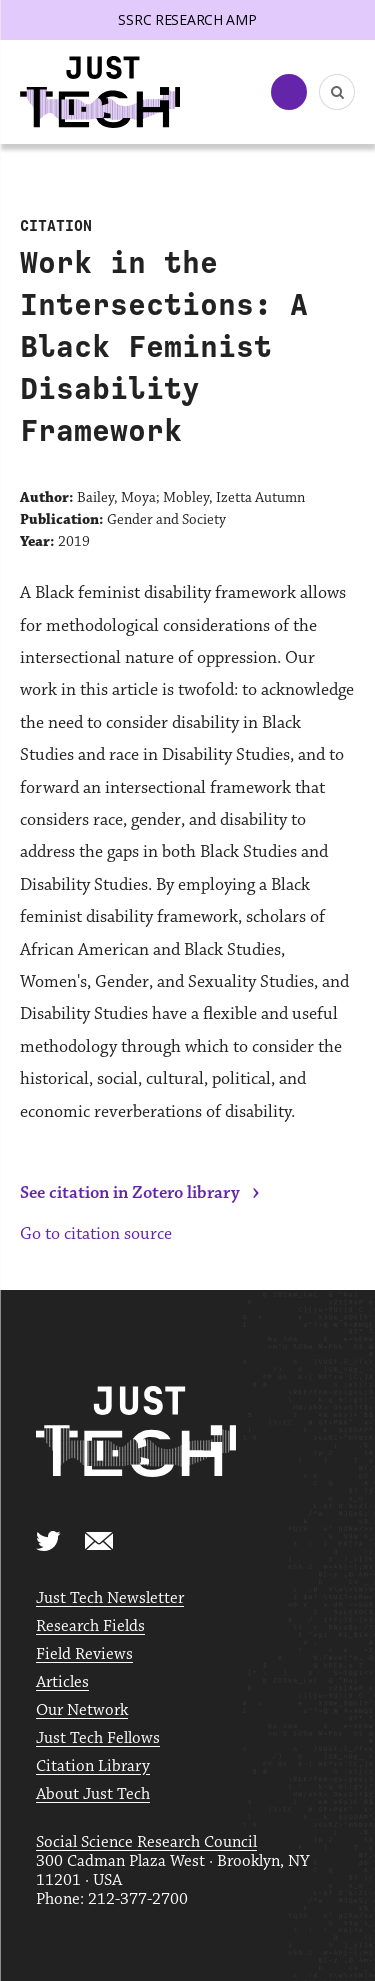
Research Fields (90, 1626)
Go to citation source (96, 1234)
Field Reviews (84, 1654)
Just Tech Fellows (98, 1738)
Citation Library (93, 1766)
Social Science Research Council (146, 1842)
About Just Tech (93, 1794)
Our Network (82, 1710)
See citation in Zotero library (130, 1193)
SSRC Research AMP (187, 19)
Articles (62, 1682)
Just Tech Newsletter (110, 1598)
